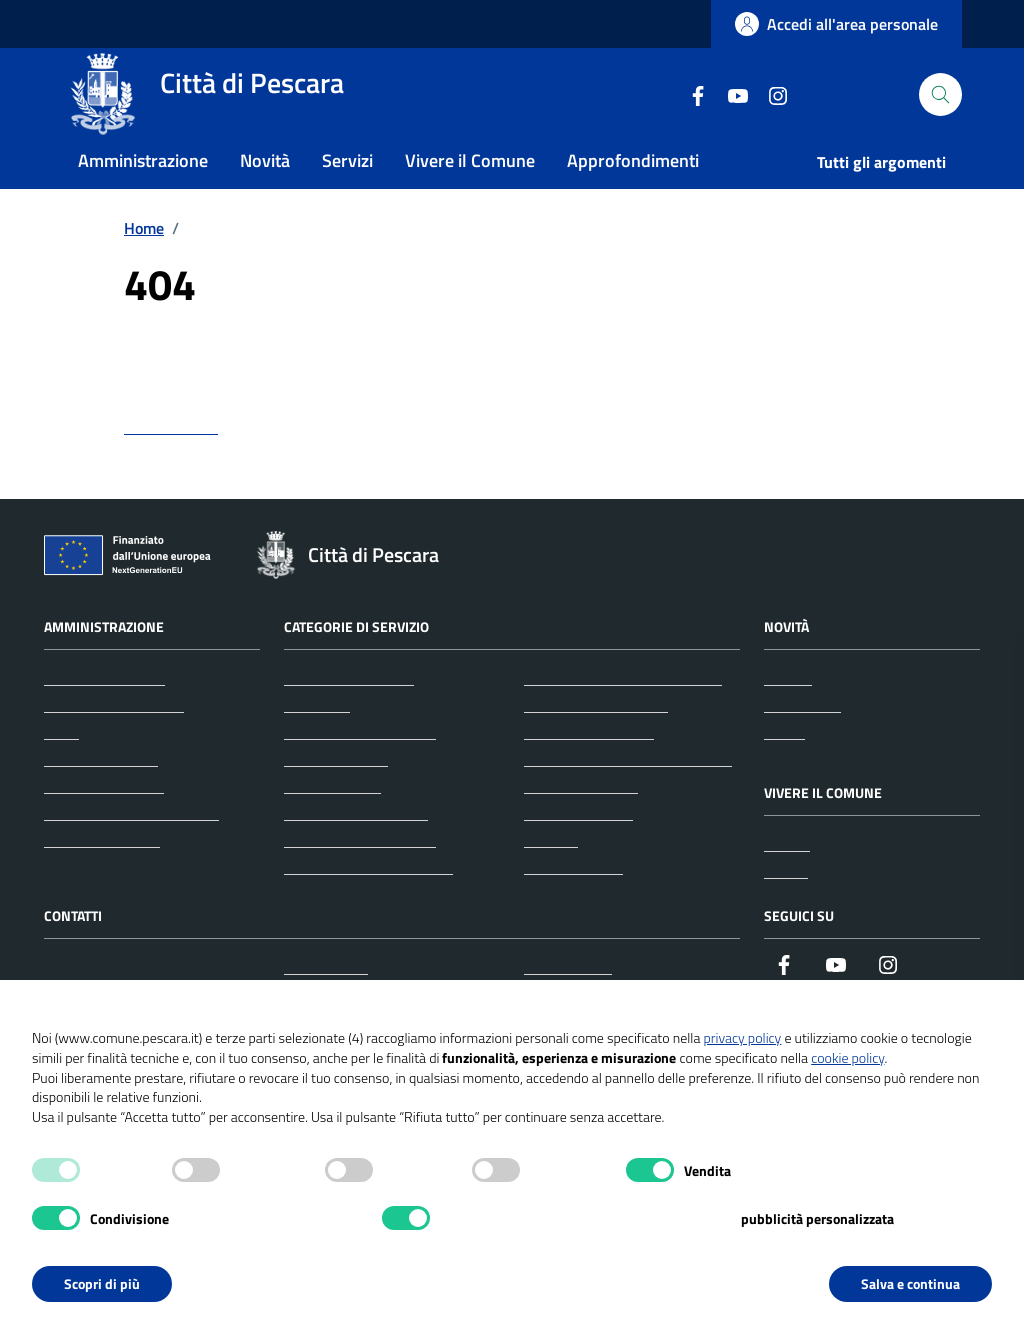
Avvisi (784, 772)
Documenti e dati (102, 880)
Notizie (788, 718)
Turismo (551, 880)
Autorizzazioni (332, 826)
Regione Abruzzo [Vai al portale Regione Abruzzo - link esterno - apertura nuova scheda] (110, 24)
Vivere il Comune (470, 193)
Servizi (347, 193)
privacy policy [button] (742, 1037)
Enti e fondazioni (101, 799)
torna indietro (171, 467)
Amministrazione (143, 193)
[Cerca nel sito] (940, 111)
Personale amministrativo (131, 853)
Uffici (61, 772)
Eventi (786, 911)
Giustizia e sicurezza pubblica (623, 718)
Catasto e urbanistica (356, 853)
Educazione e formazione (368, 907)
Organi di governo (104, 718)
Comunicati (802, 745)
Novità (265, 193)
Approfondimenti (633, 193)
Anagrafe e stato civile (360, 772)
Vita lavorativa (573, 907)
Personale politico (104, 826)
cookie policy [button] (847, 1057)
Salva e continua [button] (910, 1283)
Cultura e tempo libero (360, 880)
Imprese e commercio (596, 745)
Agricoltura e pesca (349, 718)
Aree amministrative (114, 745)
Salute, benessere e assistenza (628, 799)
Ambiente (317, 745)
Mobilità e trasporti (589, 772)
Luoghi (787, 884)
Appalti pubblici (336, 799)
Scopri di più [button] (102, 1283)
